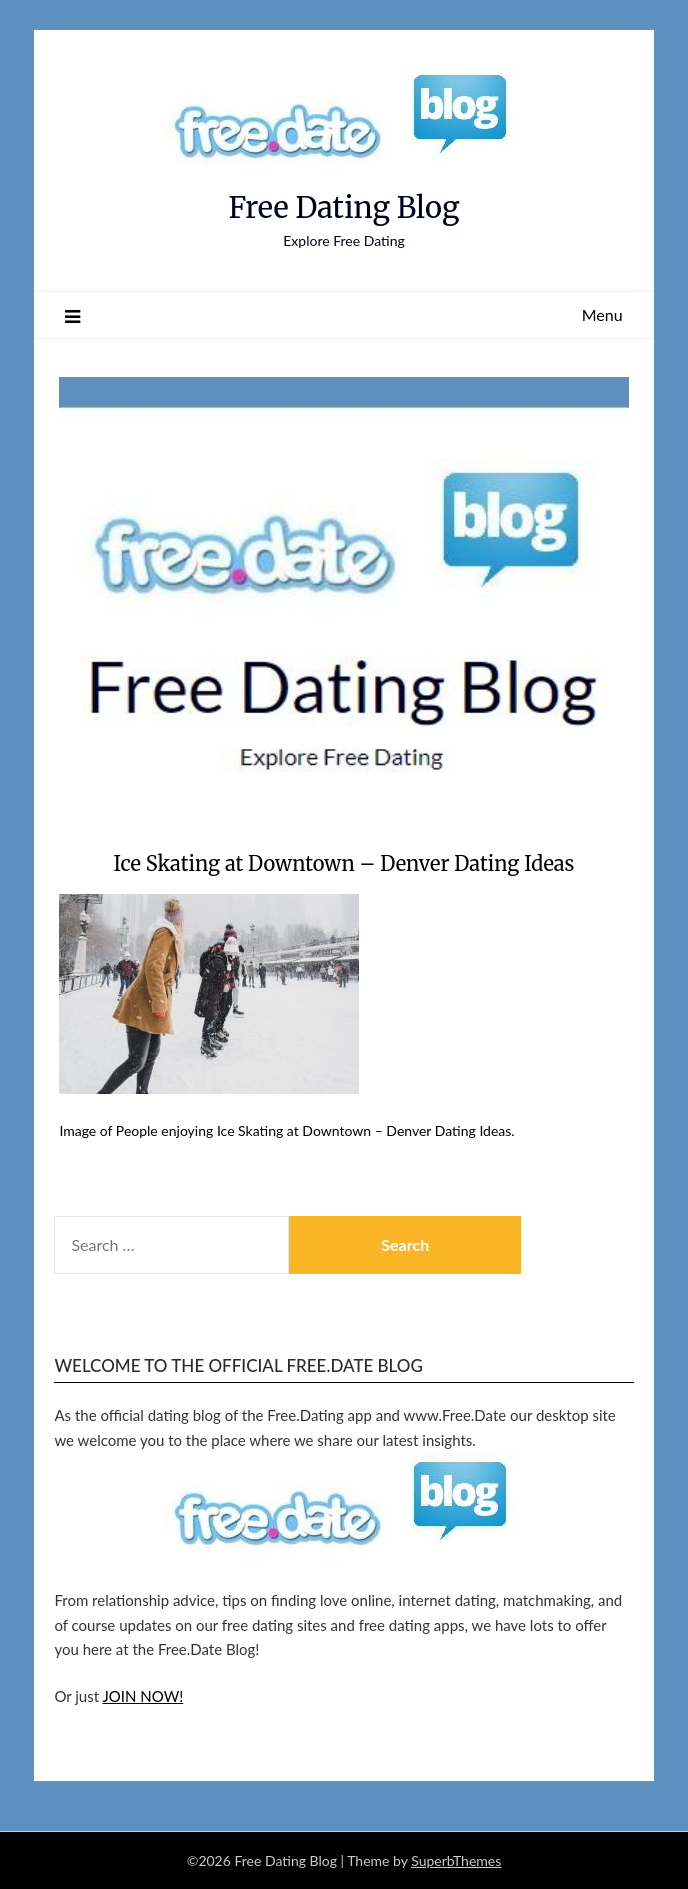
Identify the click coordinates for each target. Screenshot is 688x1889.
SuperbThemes (456, 1860)
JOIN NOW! (143, 1696)
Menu (602, 314)
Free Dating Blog (343, 207)
